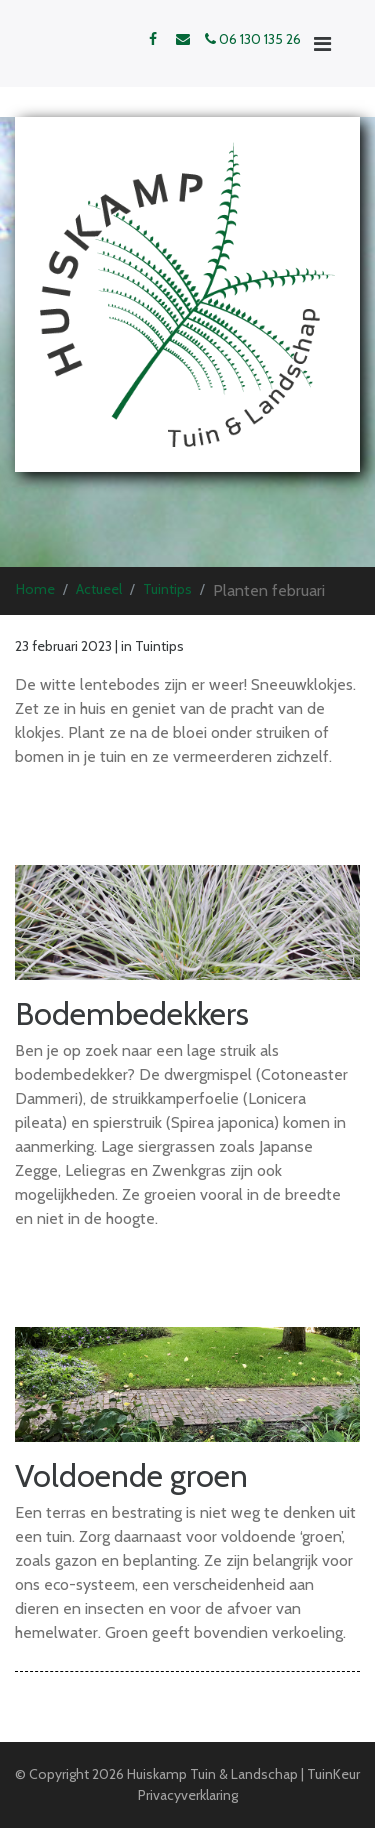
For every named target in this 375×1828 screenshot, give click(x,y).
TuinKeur (333, 1774)
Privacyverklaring (188, 1795)
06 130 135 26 (253, 39)
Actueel (99, 589)
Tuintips (167, 589)
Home (35, 589)
